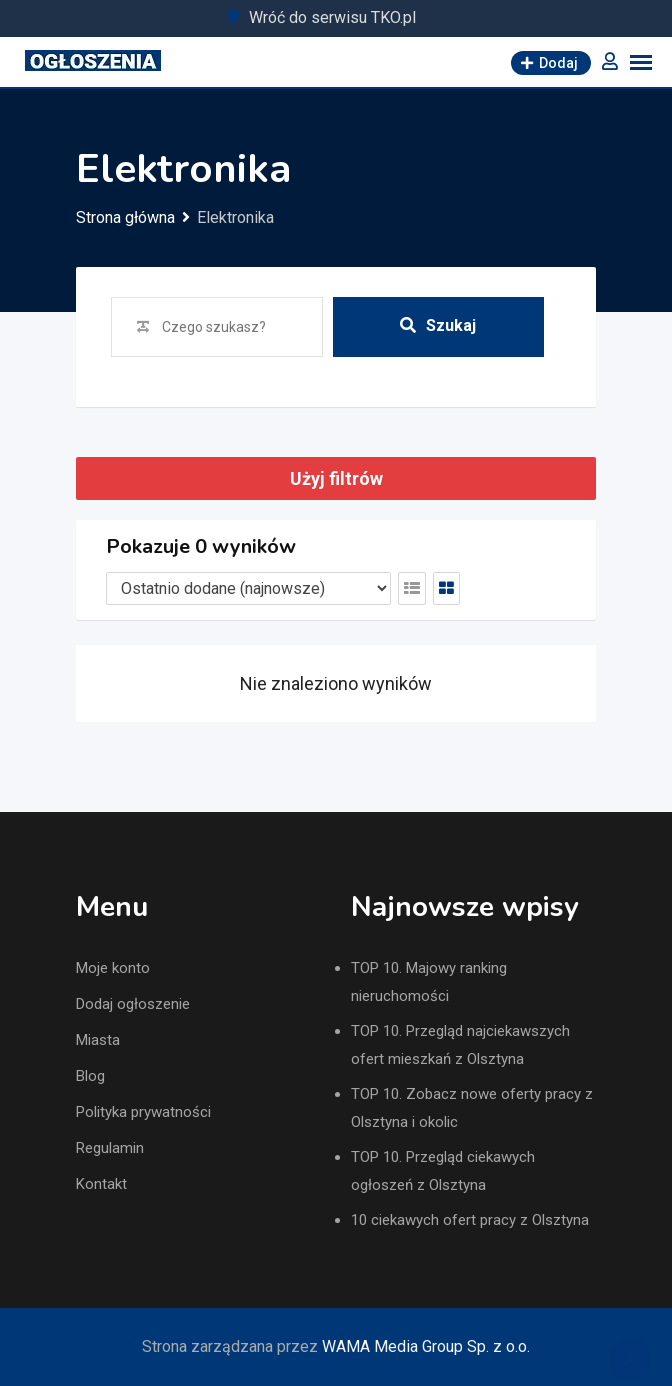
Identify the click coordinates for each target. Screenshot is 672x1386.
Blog (90, 1076)
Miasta (98, 1040)
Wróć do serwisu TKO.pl (332, 17)
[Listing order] (248, 588)
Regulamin (110, 1148)
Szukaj (438, 325)
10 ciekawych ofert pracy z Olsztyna (470, 1220)
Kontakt (101, 1184)
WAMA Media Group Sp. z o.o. (426, 1346)
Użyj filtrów (336, 478)
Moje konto (113, 968)
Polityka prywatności (143, 1112)
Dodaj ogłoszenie (133, 1004)
